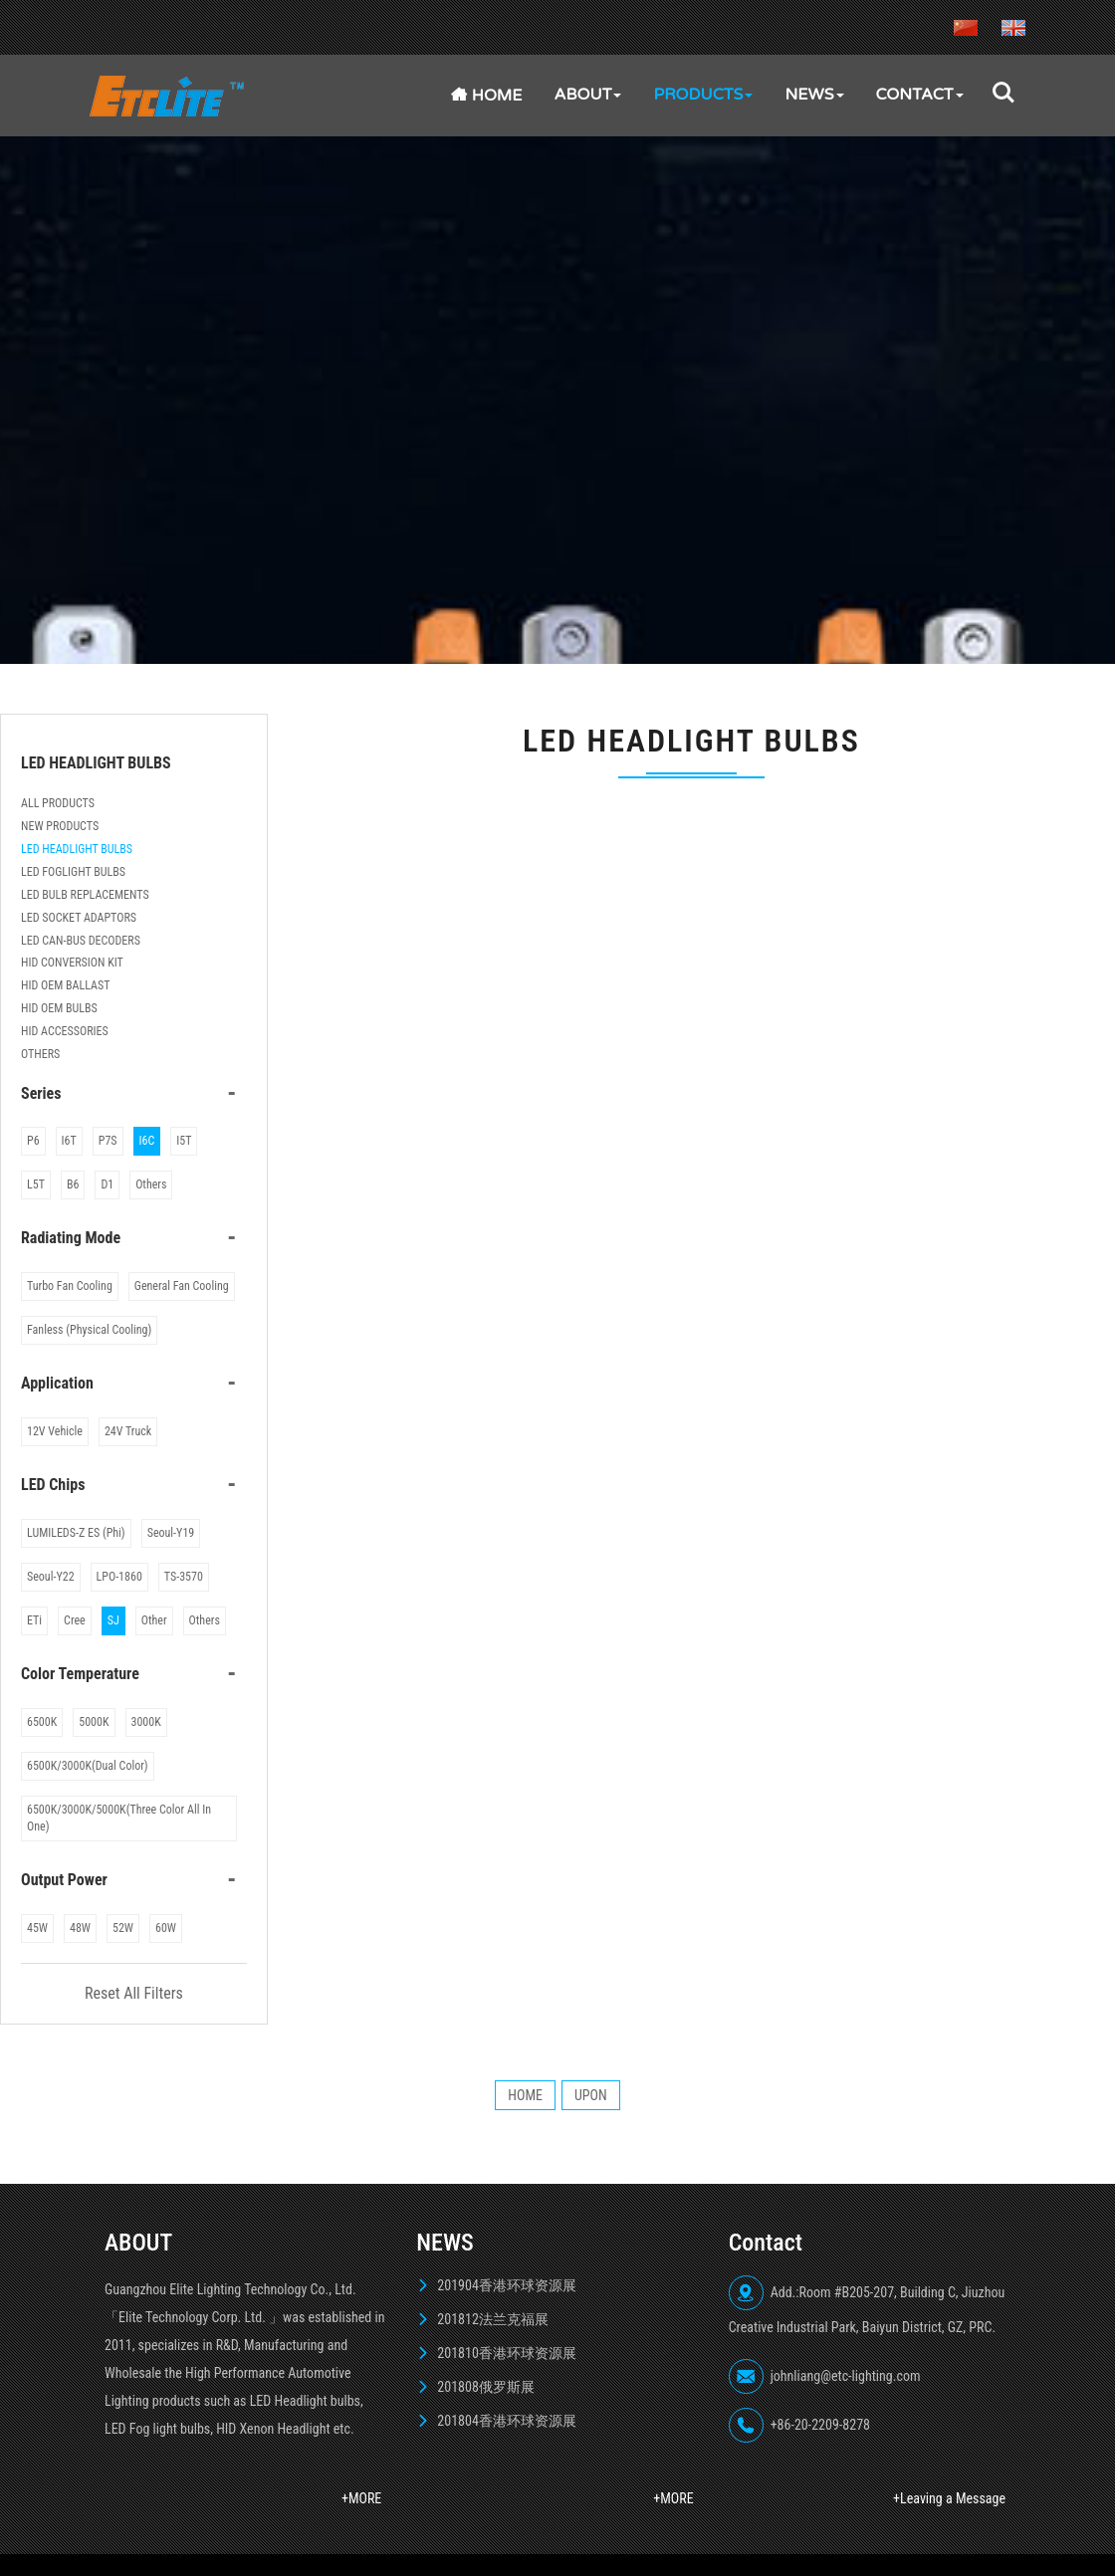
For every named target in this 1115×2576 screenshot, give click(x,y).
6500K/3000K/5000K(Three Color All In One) (119, 1818)
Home (487, 96)
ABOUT (588, 95)
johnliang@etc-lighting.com (846, 2376)
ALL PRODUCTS (58, 803)
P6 (33, 1141)
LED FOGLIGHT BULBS (73, 872)
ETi (34, 1620)
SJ (113, 1620)
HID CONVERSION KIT (72, 962)
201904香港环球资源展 (506, 2285)
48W (80, 1928)
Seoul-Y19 (171, 1533)
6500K (42, 1722)
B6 (73, 1184)
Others (150, 1184)
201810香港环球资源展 (506, 2353)
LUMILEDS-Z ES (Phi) (76, 1533)
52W (122, 1928)
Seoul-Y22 (51, 1577)
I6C (147, 1141)
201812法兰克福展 (492, 2319)
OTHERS (40, 1054)
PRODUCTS (703, 95)
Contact (920, 95)
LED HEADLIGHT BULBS (76, 849)
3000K (146, 1722)
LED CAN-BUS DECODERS (80, 941)
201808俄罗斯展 (485, 2387)
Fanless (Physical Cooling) (89, 1330)
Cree (75, 1620)
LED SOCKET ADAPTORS (78, 918)
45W (37, 1928)
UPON (590, 2095)
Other (154, 1620)
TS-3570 (183, 1577)
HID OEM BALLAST (65, 985)
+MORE (361, 2498)
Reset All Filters (134, 1993)
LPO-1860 (119, 1577)
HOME (525, 2095)
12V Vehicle (55, 1431)
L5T (36, 1184)
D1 (107, 1184)
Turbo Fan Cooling (69, 1286)
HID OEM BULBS (59, 1008)
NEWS (813, 95)
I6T (69, 1141)
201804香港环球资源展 (506, 2421)
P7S (108, 1141)
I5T (183, 1141)
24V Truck (128, 1431)
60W (165, 1928)
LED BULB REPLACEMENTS (85, 895)
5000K (94, 1722)
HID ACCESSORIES (65, 1031)
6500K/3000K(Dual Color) (87, 1766)
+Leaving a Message (949, 2498)
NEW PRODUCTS (60, 826)
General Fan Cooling (181, 1286)
